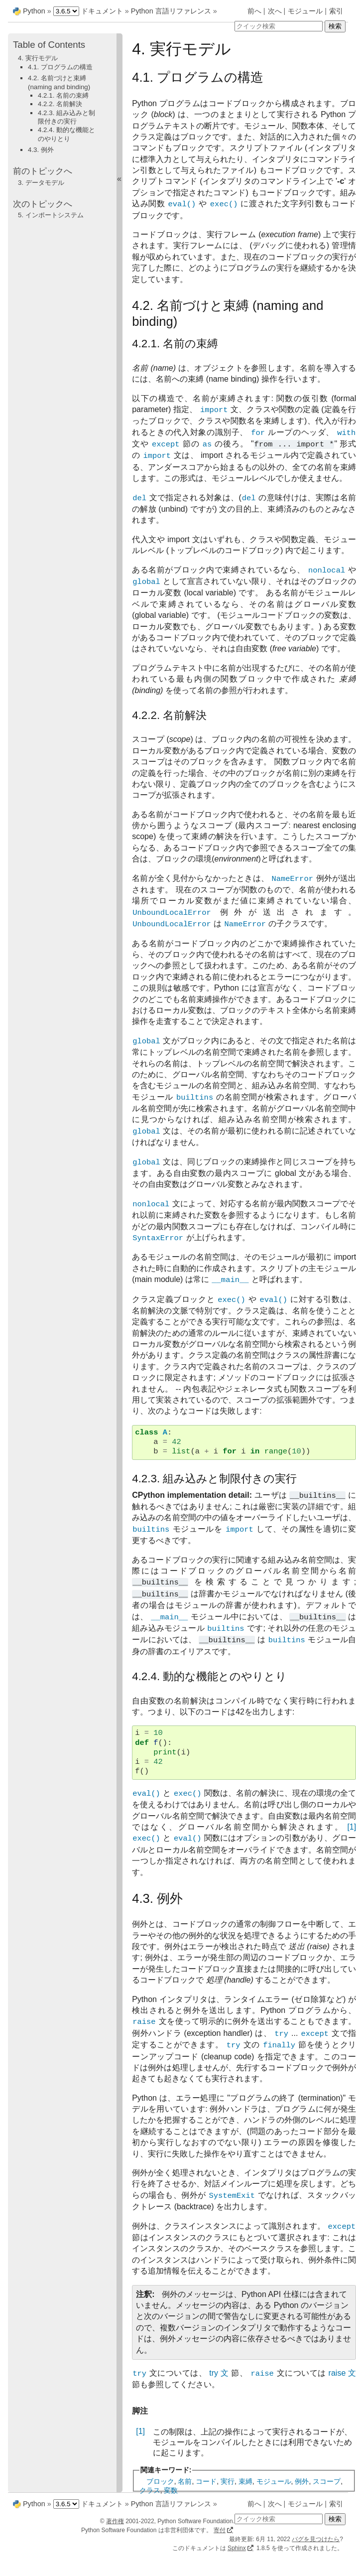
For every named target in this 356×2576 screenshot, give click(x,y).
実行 (228, 2481)
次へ (275, 11)
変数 (171, 2490)
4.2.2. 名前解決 (60, 104)
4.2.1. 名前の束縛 (63, 95)
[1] (140, 2431)
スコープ (327, 2481)
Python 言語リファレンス (171, 11)
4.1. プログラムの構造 (60, 67)
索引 (336, 11)
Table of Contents (49, 44)
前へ (254, 11)
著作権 (115, 2521)
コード (206, 2481)
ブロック (160, 2481)
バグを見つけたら (316, 2539)
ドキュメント (102, 11)
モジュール (305, 11)
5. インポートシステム (51, 215)
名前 (185, 2481)
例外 (302, 2481)
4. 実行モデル (38, 58)
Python (34, 11)
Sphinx (237, 2548)
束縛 (245, 2481)
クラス (149, 2490)
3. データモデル (41, 182)
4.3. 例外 (41, 149)
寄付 (220, 2530)
